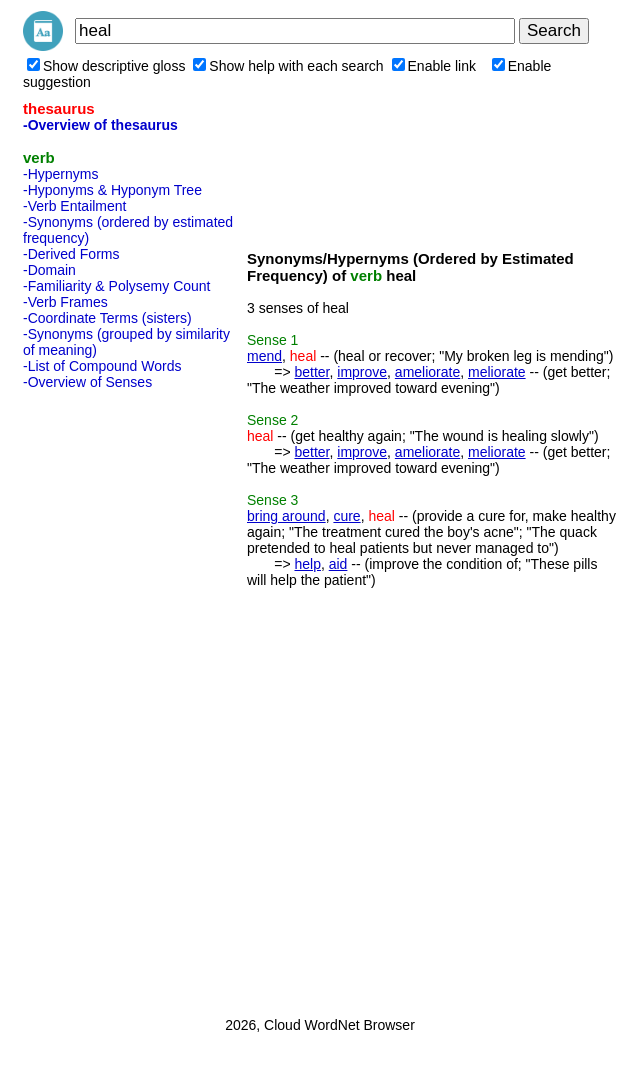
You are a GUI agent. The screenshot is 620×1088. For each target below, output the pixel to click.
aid (338, 564)
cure (346, 516)
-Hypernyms (60, 174)
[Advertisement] (103, 697)
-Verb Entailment (75, 206)
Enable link (434, 66)
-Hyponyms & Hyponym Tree (112, 190)
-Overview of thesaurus (100, 125)
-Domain (49, 270)
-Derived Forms (71, 254)
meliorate (497, 372)
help (307, 564)
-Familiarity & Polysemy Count (117, 286)
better (311, 372)
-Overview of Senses (87, 382)
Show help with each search (288, 66)
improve (362, 372)
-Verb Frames (65, 302)
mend (264, 356)
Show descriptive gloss (106, 66)
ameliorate (427, 372)
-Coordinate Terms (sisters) (107, 318)
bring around (286, 516)
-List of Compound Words (102, 366)
